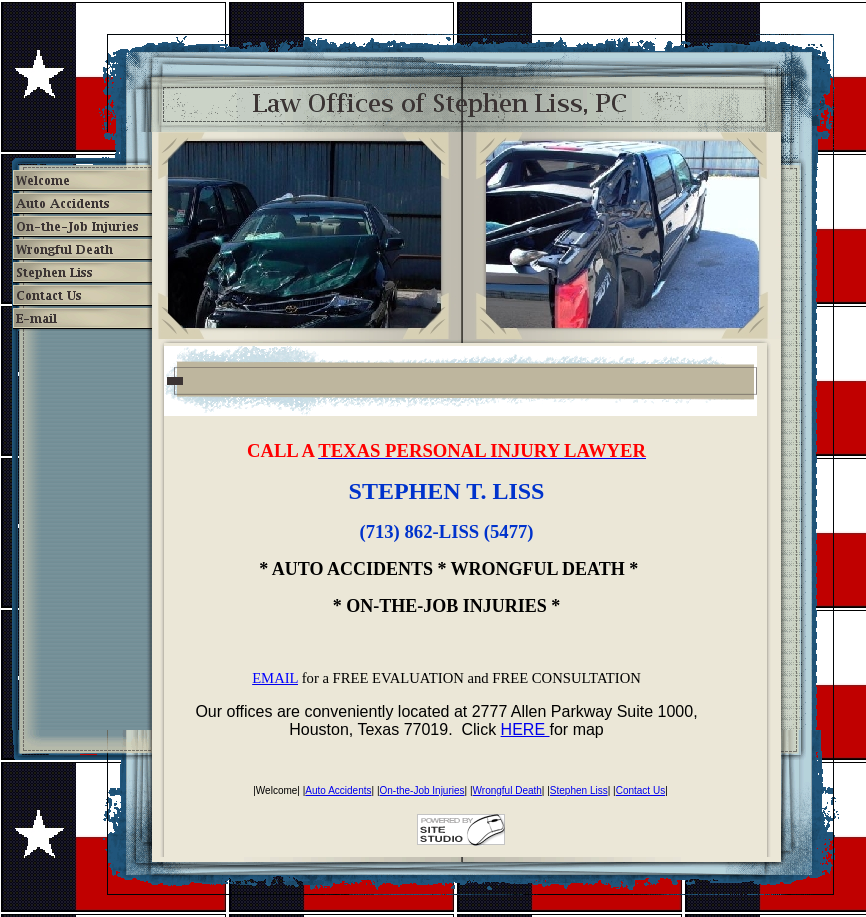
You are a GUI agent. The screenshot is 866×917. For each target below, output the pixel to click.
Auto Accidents (338, 790)
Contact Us (640, 790)
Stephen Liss (579, 790)
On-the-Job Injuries (422, 790)
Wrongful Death (507, 790)
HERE (525, 729)
